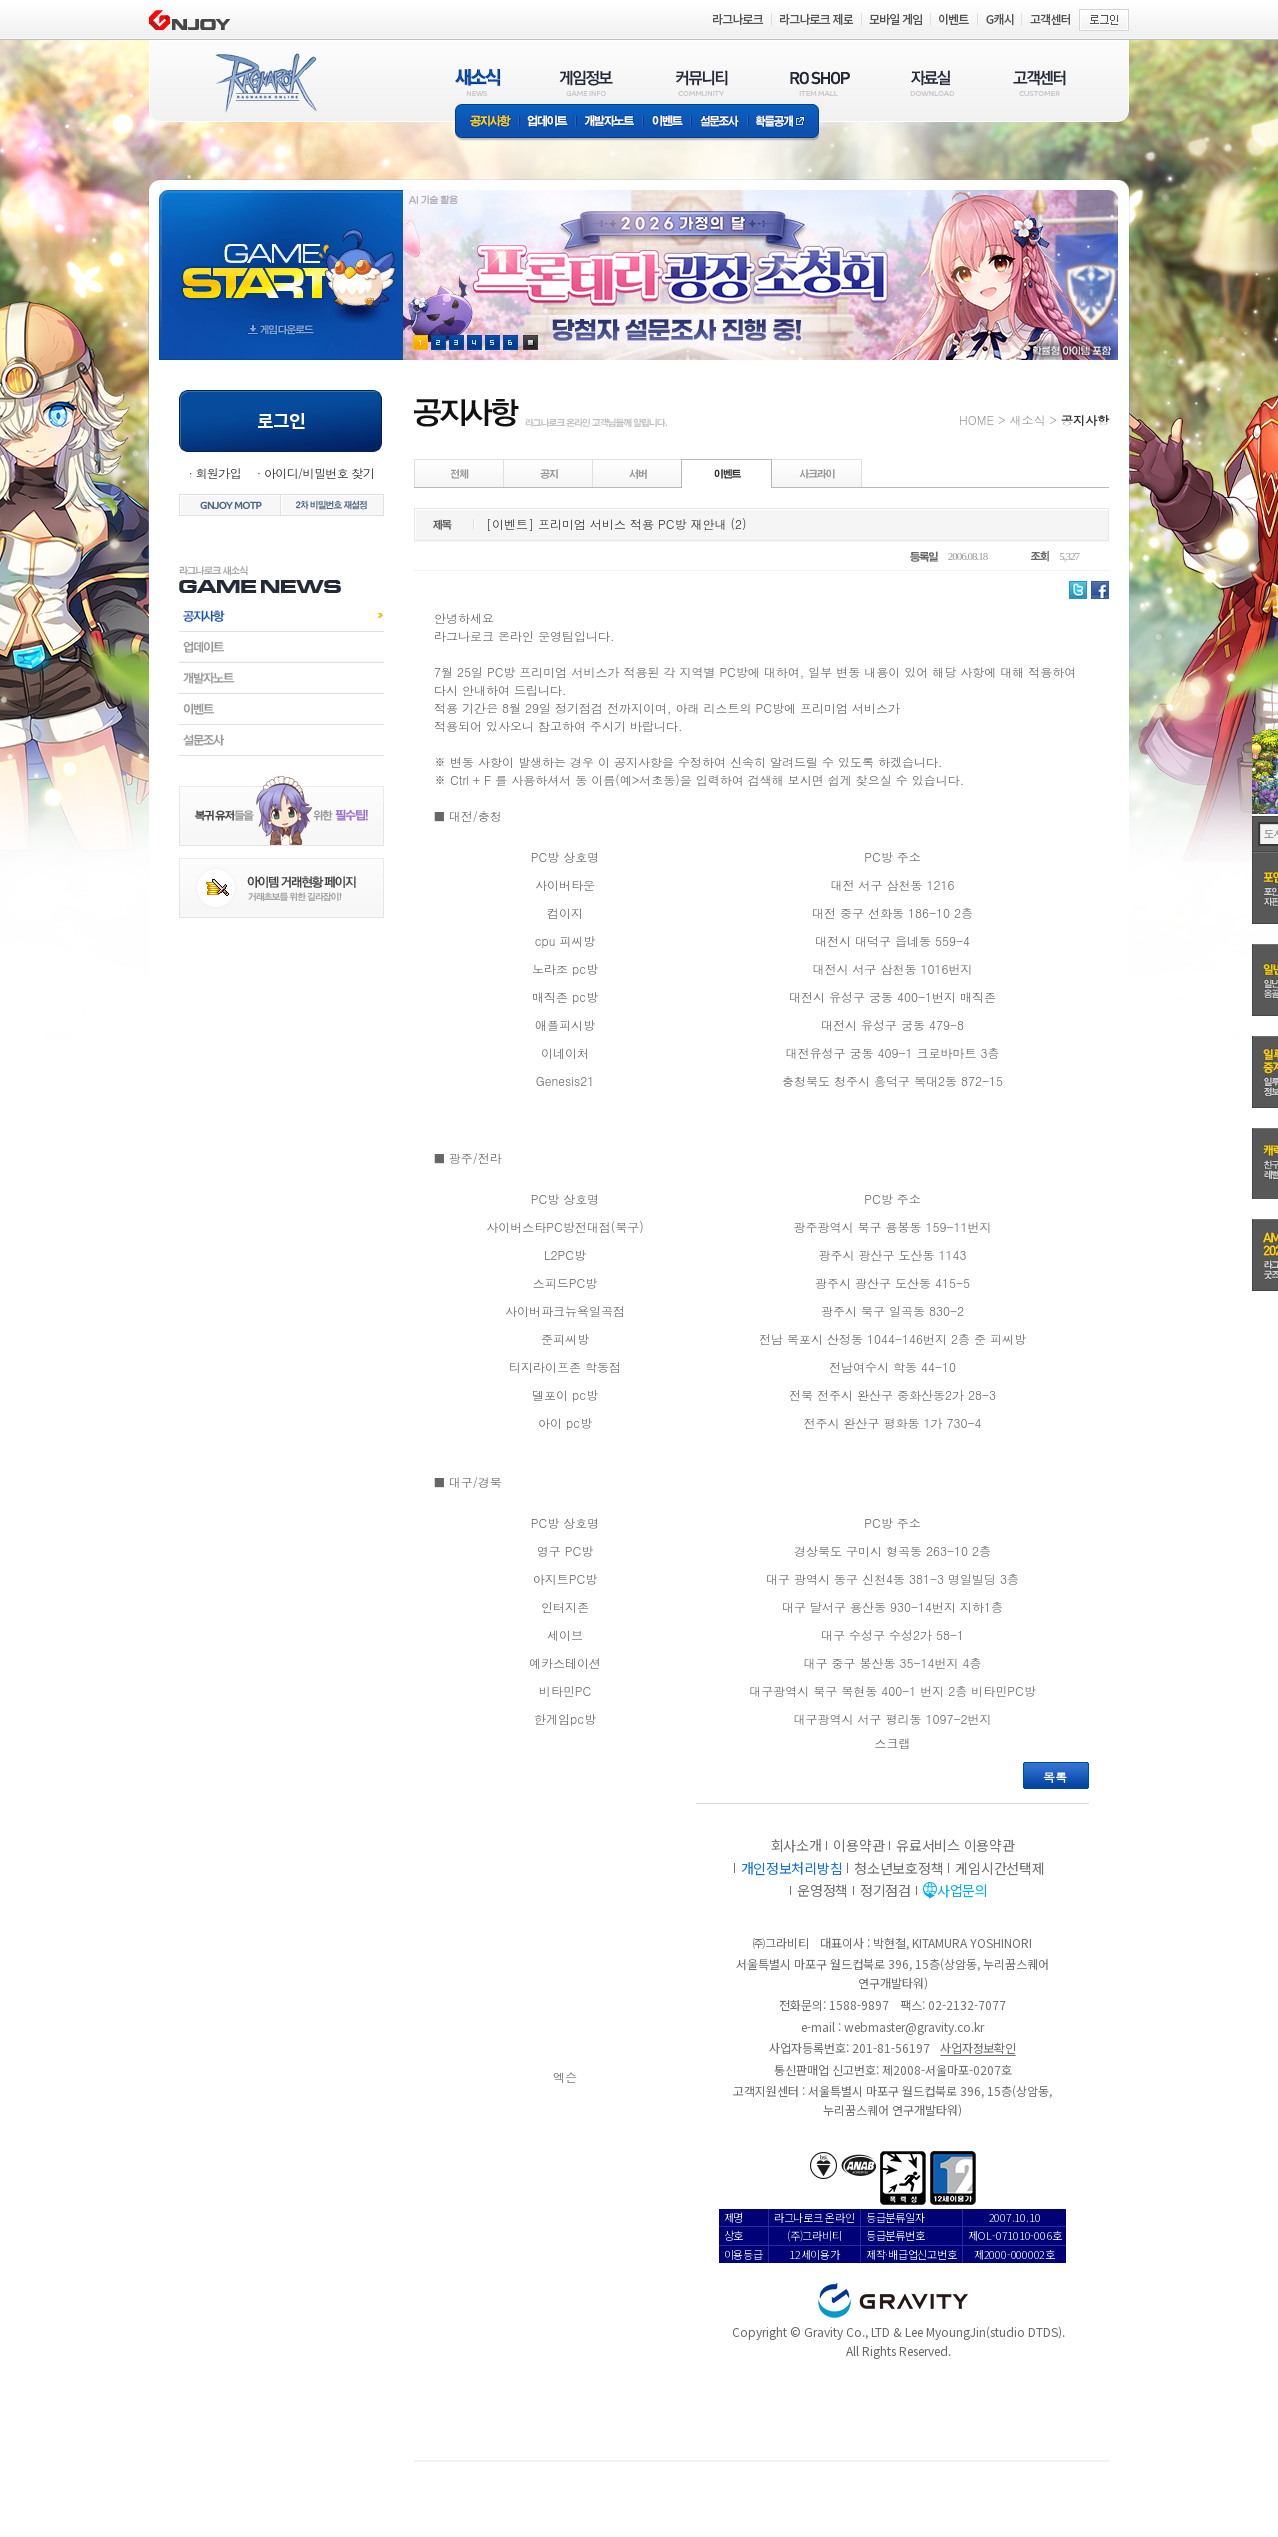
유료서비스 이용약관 (955, 1845)
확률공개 (783, 122)
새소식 (1027, 419)
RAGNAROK (265, 83)
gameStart (281, 256)
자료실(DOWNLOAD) (931, 82)
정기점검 (885, 1890)
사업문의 (962, 1890)
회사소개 (796, 1845)
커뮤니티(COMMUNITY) (702, 82)
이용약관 (858, 1845)
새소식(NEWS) (478, 82)
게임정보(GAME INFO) (586, 82)
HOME (976, 419)
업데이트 (547, 122)
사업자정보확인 (977, 2047)
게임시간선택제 (999, 1868)
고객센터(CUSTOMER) (1039, 82)
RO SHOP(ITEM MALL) (820, 82)
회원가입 (218, 472)
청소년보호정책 (898, 1868)
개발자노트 (609, 122)
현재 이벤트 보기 (530, 342)
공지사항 (487, 122)
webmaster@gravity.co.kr (914, 2026)
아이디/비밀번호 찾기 (319, 472)
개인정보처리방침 (792, 1868)
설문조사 (719, 122)
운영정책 (822, 1890)
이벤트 (667, 122)
